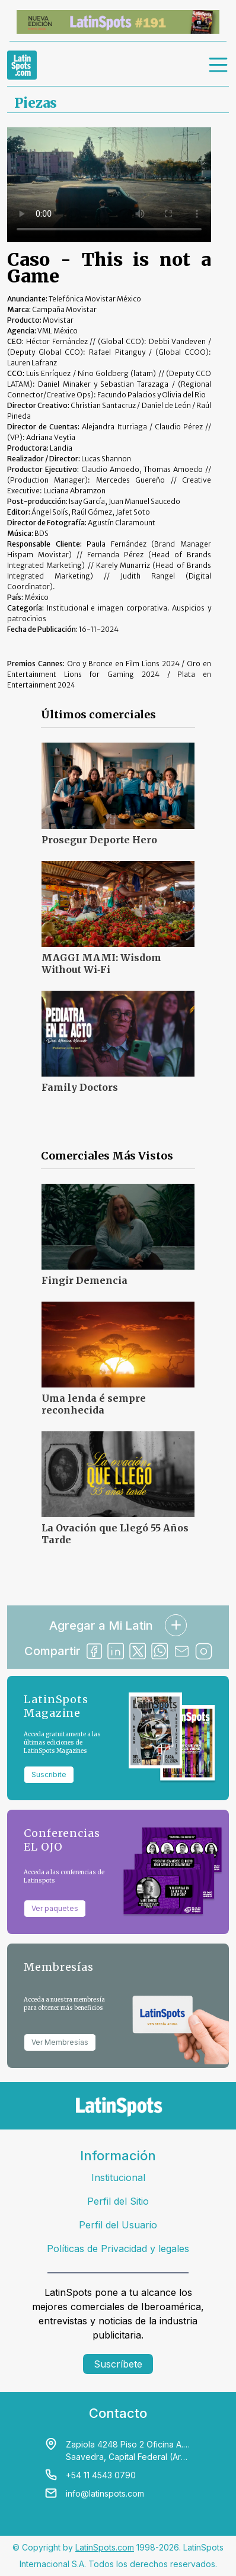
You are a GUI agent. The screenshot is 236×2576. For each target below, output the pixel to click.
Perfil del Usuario (118, 2225)
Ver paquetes (54, 1908)
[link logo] (22, 65)
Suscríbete (118, 2364)
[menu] (219, 65)
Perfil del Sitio (118, 2201)
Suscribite (48, 1774)
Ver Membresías (59, 2042)
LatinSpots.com (104, 2547)
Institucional (118, 2177)
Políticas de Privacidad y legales (118, 2248)
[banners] (118, 22)
